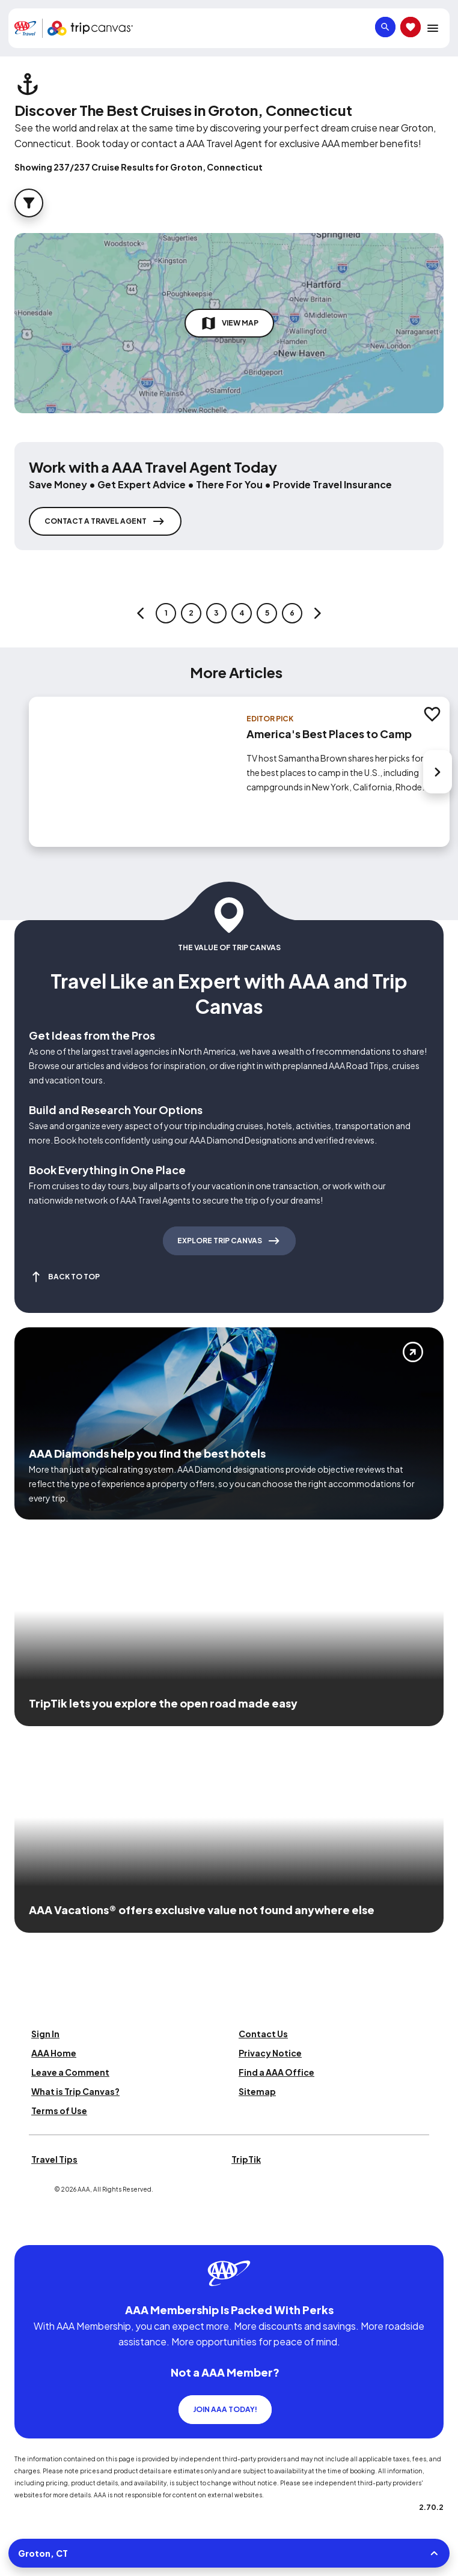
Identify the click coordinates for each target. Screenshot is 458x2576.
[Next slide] (437, 771)
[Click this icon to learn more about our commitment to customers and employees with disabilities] (32, 2230)
